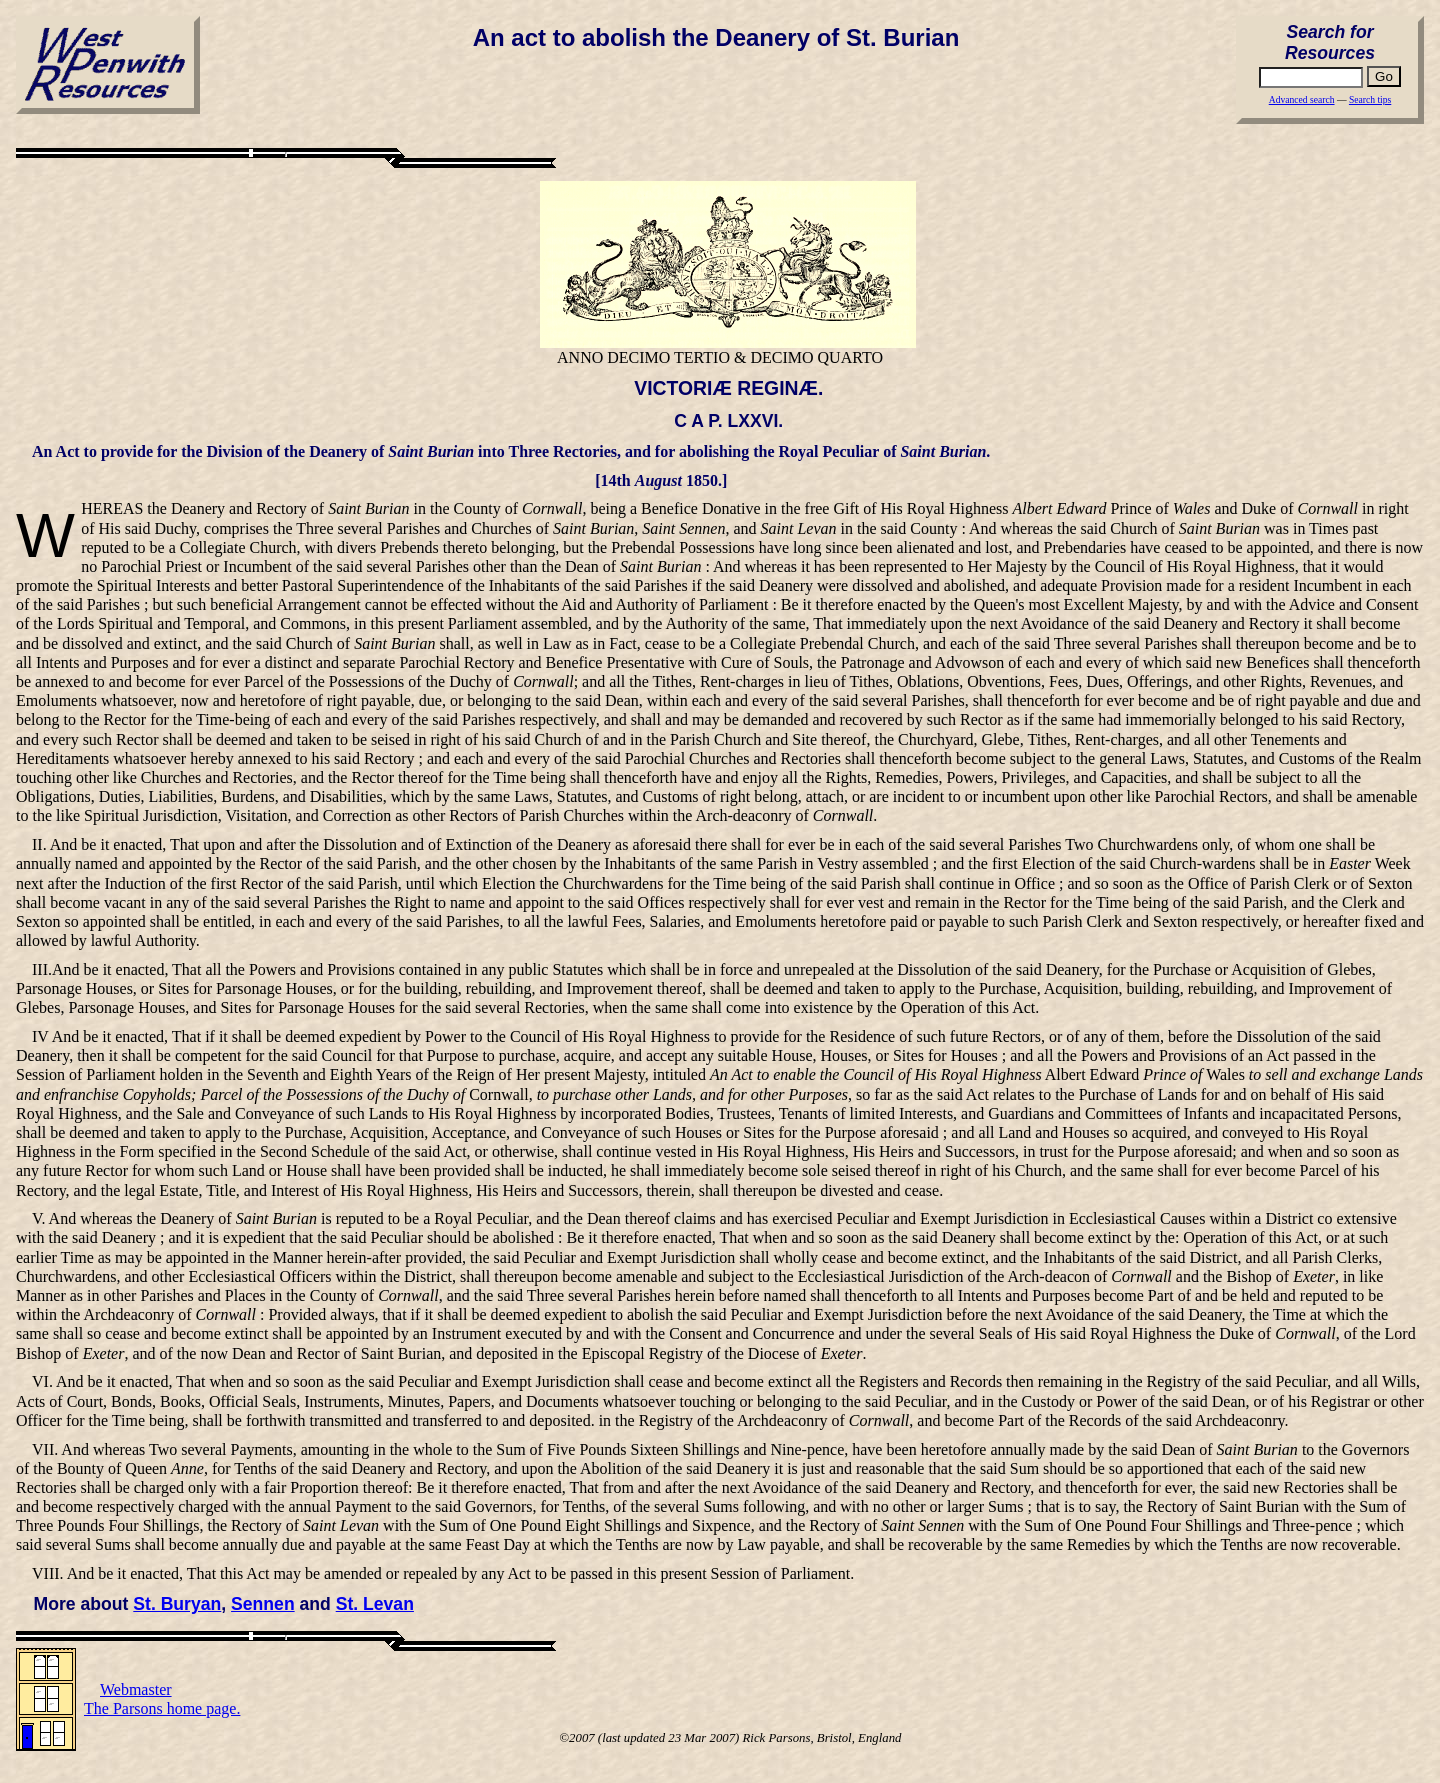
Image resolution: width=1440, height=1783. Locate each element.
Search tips (1370, 99)
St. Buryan (177, 1604)
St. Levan (375, 1604)
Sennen (263, 1604)
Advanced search (1302, 99)
